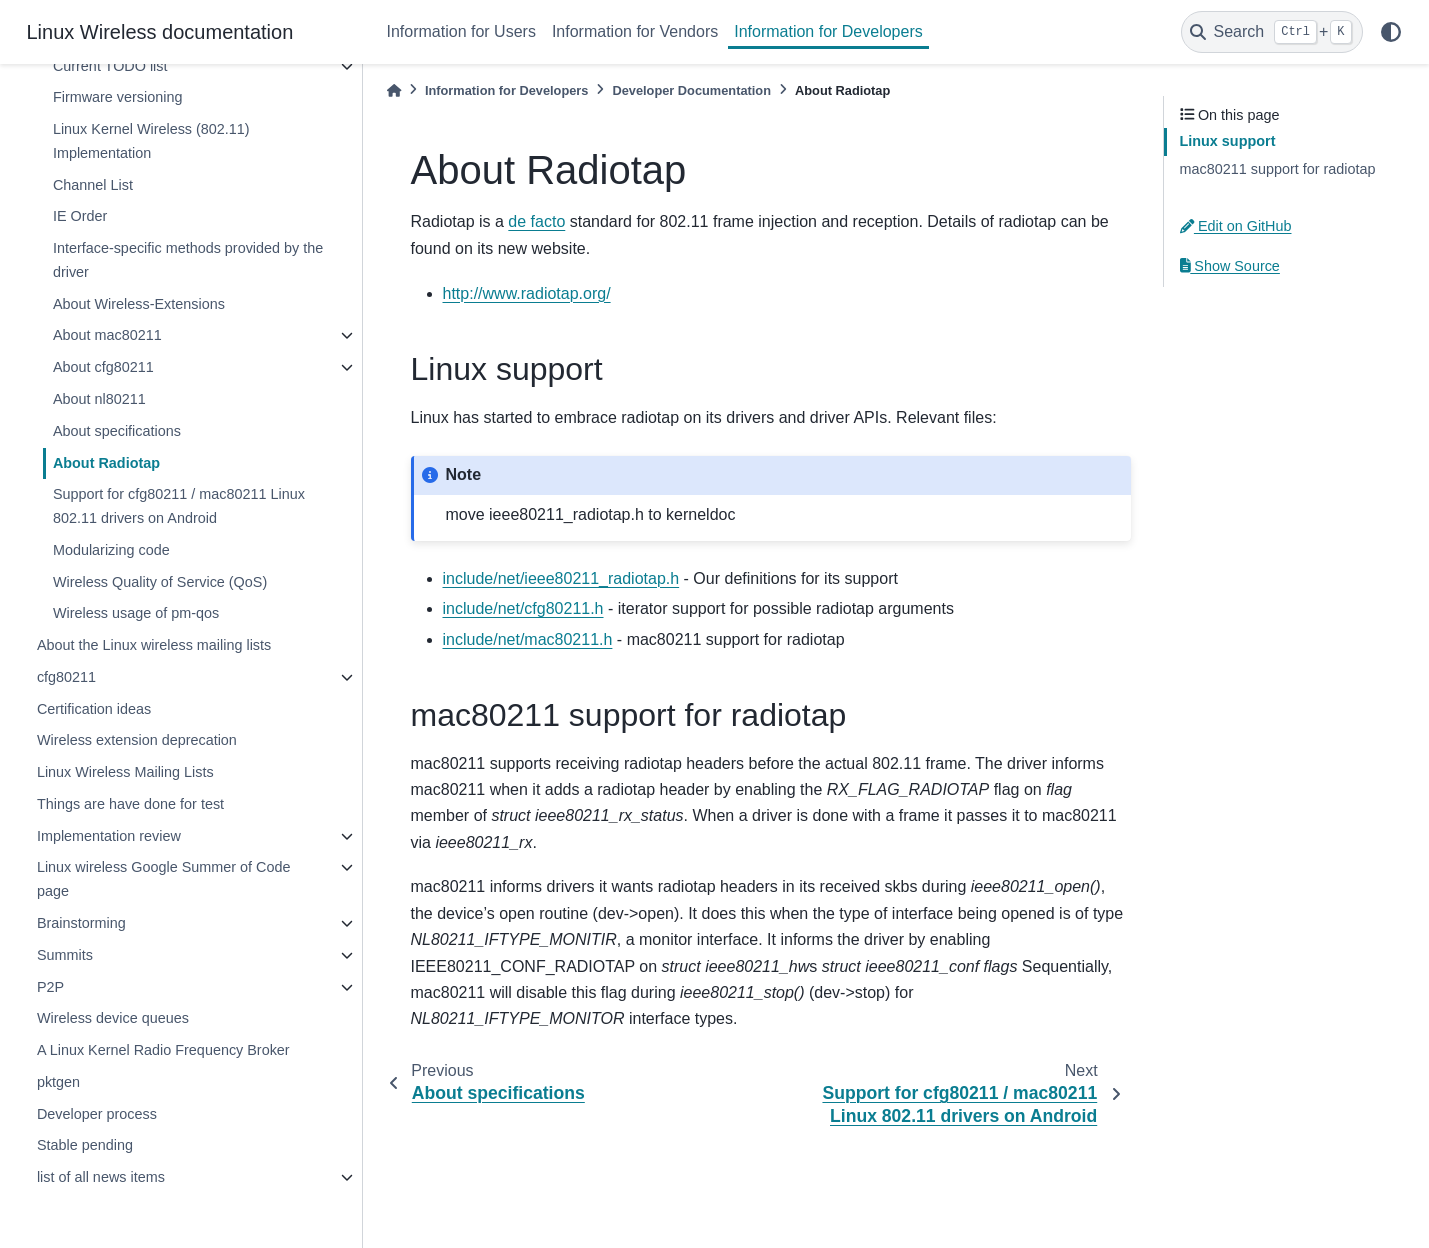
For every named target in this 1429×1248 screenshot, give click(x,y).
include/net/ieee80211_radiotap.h (561, 578)
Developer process (97, 1114)
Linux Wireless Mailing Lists (125, 772)
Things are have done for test (130, 804)
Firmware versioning (118, 97)
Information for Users (461, 31)
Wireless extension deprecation (137, 740)
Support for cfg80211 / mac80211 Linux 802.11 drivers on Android (179, 506)
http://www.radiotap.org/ (527, 293)
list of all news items (101, 1177)
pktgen (58, 1082)
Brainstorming (81, 923)
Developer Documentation (691, 90)
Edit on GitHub (1236, 226)
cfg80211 (66, 677)
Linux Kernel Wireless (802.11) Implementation (151, 141)
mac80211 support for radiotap (1278, 169)
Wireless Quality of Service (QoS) (160, 582)
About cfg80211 (103, 367)
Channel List (93, 185)
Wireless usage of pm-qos (136, 613)
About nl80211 (99, 399)
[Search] (1272, 32)
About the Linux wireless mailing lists (154, 645)
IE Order (80, 216)
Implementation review (109, 836)
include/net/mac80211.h (528, 639)
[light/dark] (1391, 32)
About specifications (117, 431)
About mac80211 (107, 335)
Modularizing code (111, 550)
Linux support (1228, 141)
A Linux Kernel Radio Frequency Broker (163, 1050)
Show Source (1230, 266)
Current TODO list (110, 66)
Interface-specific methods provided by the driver (188, 260)
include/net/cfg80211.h (523, 608)
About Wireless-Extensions (139, 304)
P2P (50, 987)
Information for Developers (828, 31)
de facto (536, 221)
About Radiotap (106, 463)
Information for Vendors (635, 31)
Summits (65, 955)
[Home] (394, 90)
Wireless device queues (113, 1018)
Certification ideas (94, 709)
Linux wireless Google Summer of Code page (164, 879)
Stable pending (85, 1145)
